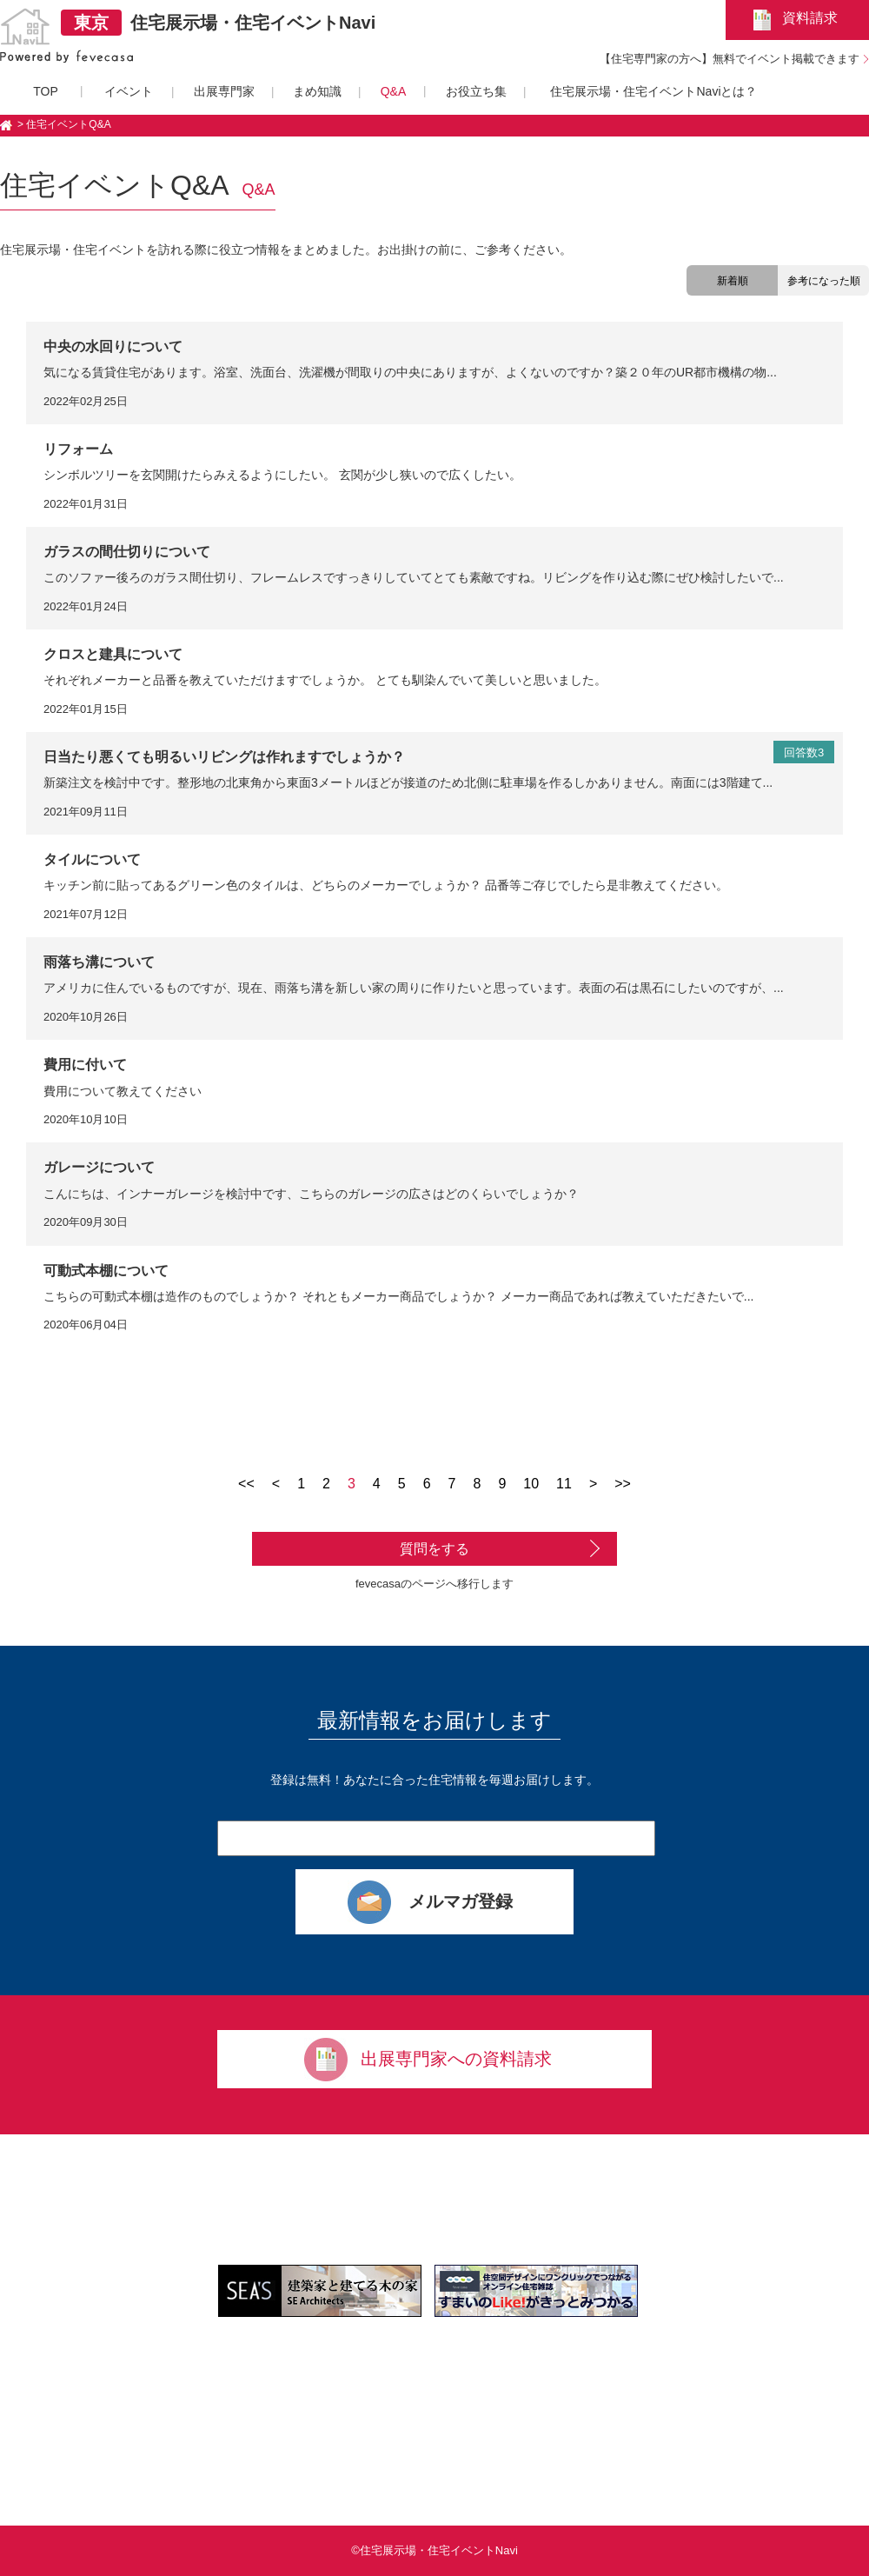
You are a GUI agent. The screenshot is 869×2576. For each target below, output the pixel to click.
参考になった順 (823, 281)
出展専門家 (224, 91)
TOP (45, 91)
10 (531, 1483)
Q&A (394, 91)
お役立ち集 (476, 91)
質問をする (434, 1548)
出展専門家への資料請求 (456, 2058)
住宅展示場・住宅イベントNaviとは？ (653, 91)
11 (564, 1483)
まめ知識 (317, 91)
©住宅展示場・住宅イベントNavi (434, 2550)
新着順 (732, 281)
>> (622, 1483)
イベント (128, 91)
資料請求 (810, 17)
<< (246, 1483)
